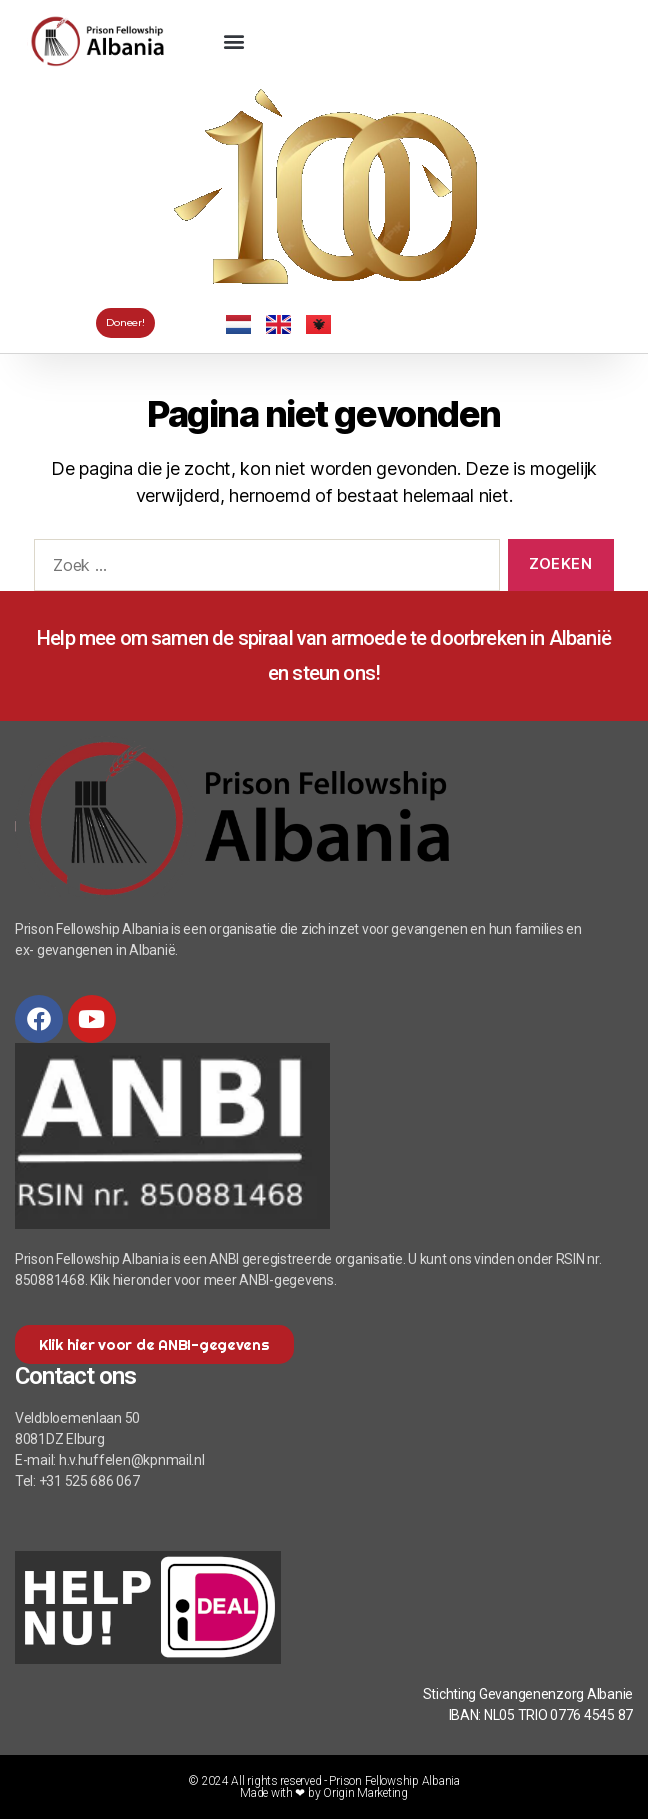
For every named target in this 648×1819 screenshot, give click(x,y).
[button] (233, 40)
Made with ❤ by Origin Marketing (324, 1793)
